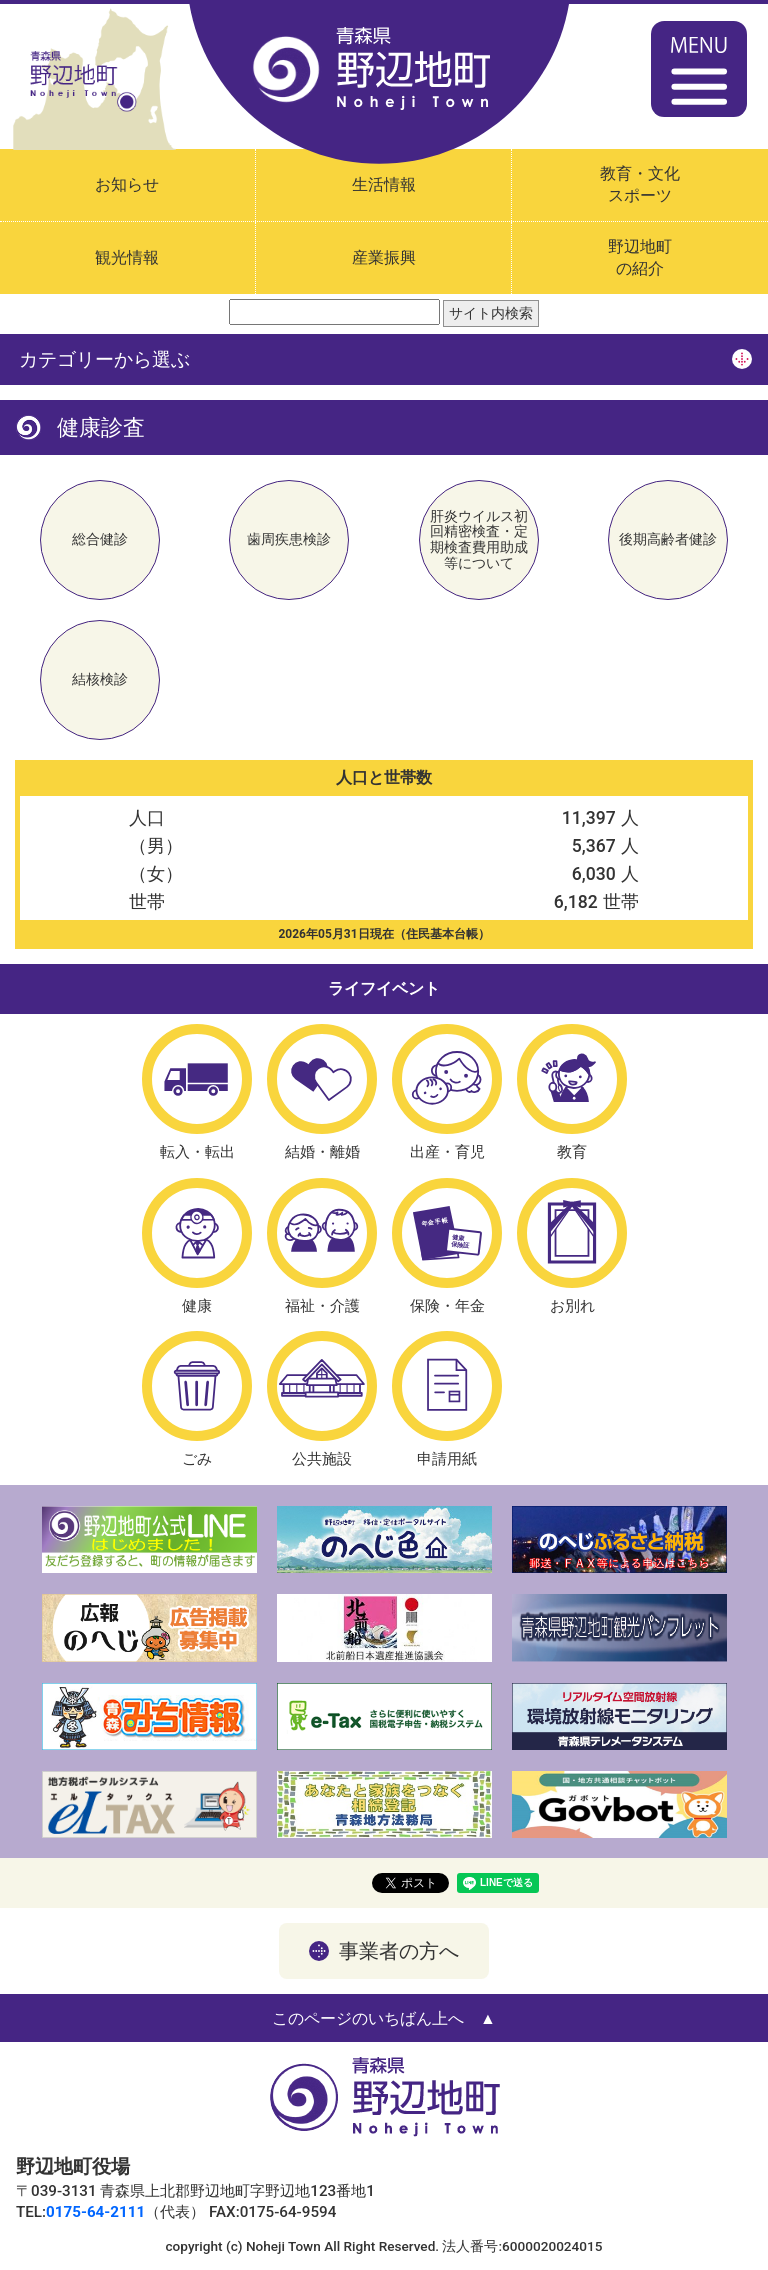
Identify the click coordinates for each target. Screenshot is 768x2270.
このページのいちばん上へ (368, 2018)
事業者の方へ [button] (399, 1951)
